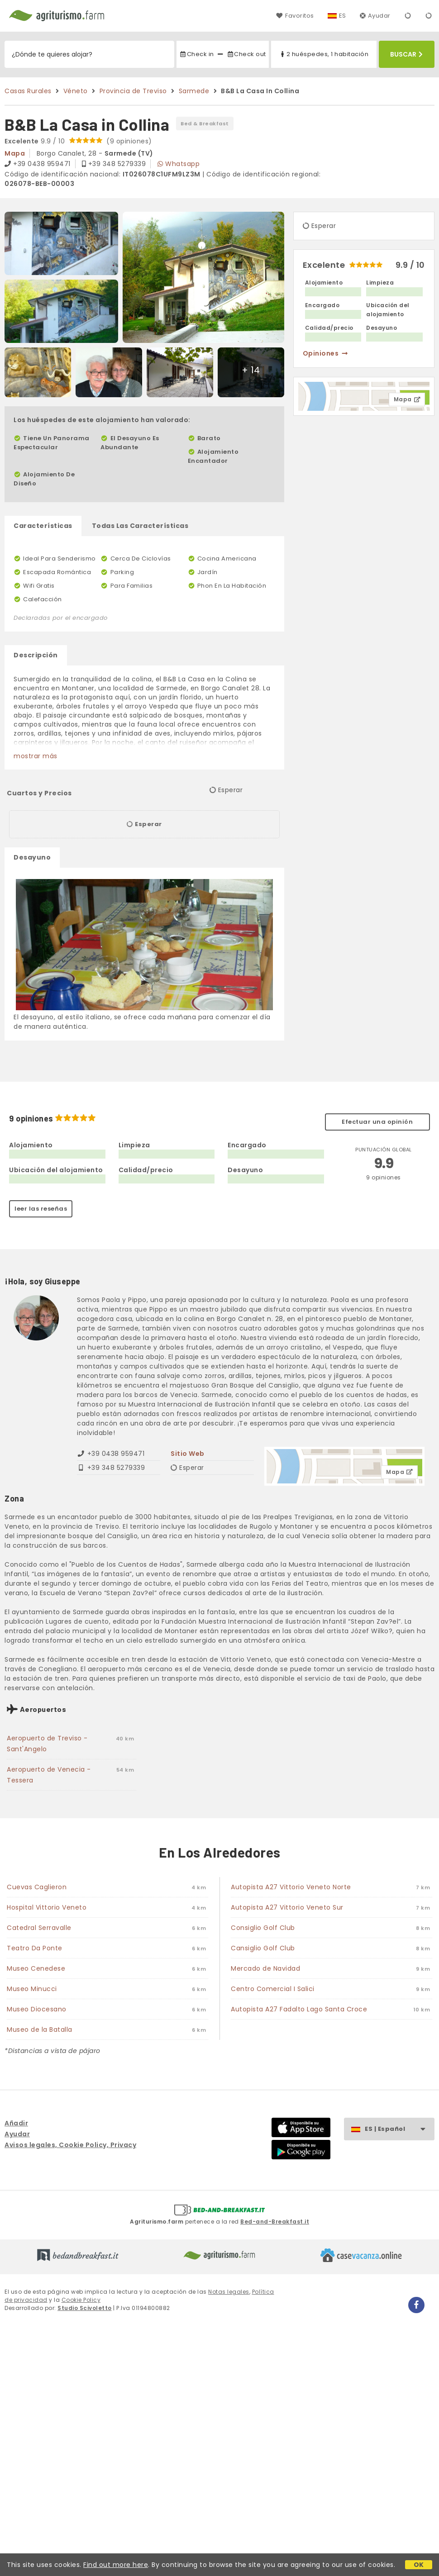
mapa (15, 153)
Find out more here (115, 2564)
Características (43, 525)
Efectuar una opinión (377, 1121)
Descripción (36, 655)
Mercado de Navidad (265, 1968)
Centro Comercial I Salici (273, 1988)
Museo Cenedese (36, 1968)
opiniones (326, 353)
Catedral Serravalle (39, 1927)
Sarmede (194, 90)
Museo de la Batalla (39, 2029)
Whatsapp (178, 163)
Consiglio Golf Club (263, 1927)
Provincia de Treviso (133, 90)
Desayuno (32, 857)
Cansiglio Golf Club (263, 1948)
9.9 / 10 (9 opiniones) (78, 141)
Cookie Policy (81, 2300)
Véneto (75, 90)
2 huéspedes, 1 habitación (323, 54)
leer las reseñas (40, 1208)
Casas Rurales (28, 90)
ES (342, 15)
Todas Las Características (140, 525)
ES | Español (399, 2129)
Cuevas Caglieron (37, 1887)
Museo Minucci (32, 1988)
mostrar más (35, 755)
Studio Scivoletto (84, 2308)
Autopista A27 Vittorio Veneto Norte (291, 1887)
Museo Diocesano (37, 2009)
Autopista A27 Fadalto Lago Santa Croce (299, 2009)
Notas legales (228, 2292)
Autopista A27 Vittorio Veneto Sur (287, 1907)
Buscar (406, 54)
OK (419, 2564)
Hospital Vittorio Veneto (46, 1907)
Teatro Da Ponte (34, 1948)
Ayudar (375, 15)
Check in (196, 54)
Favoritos (295, 15)
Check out (246, 54)
